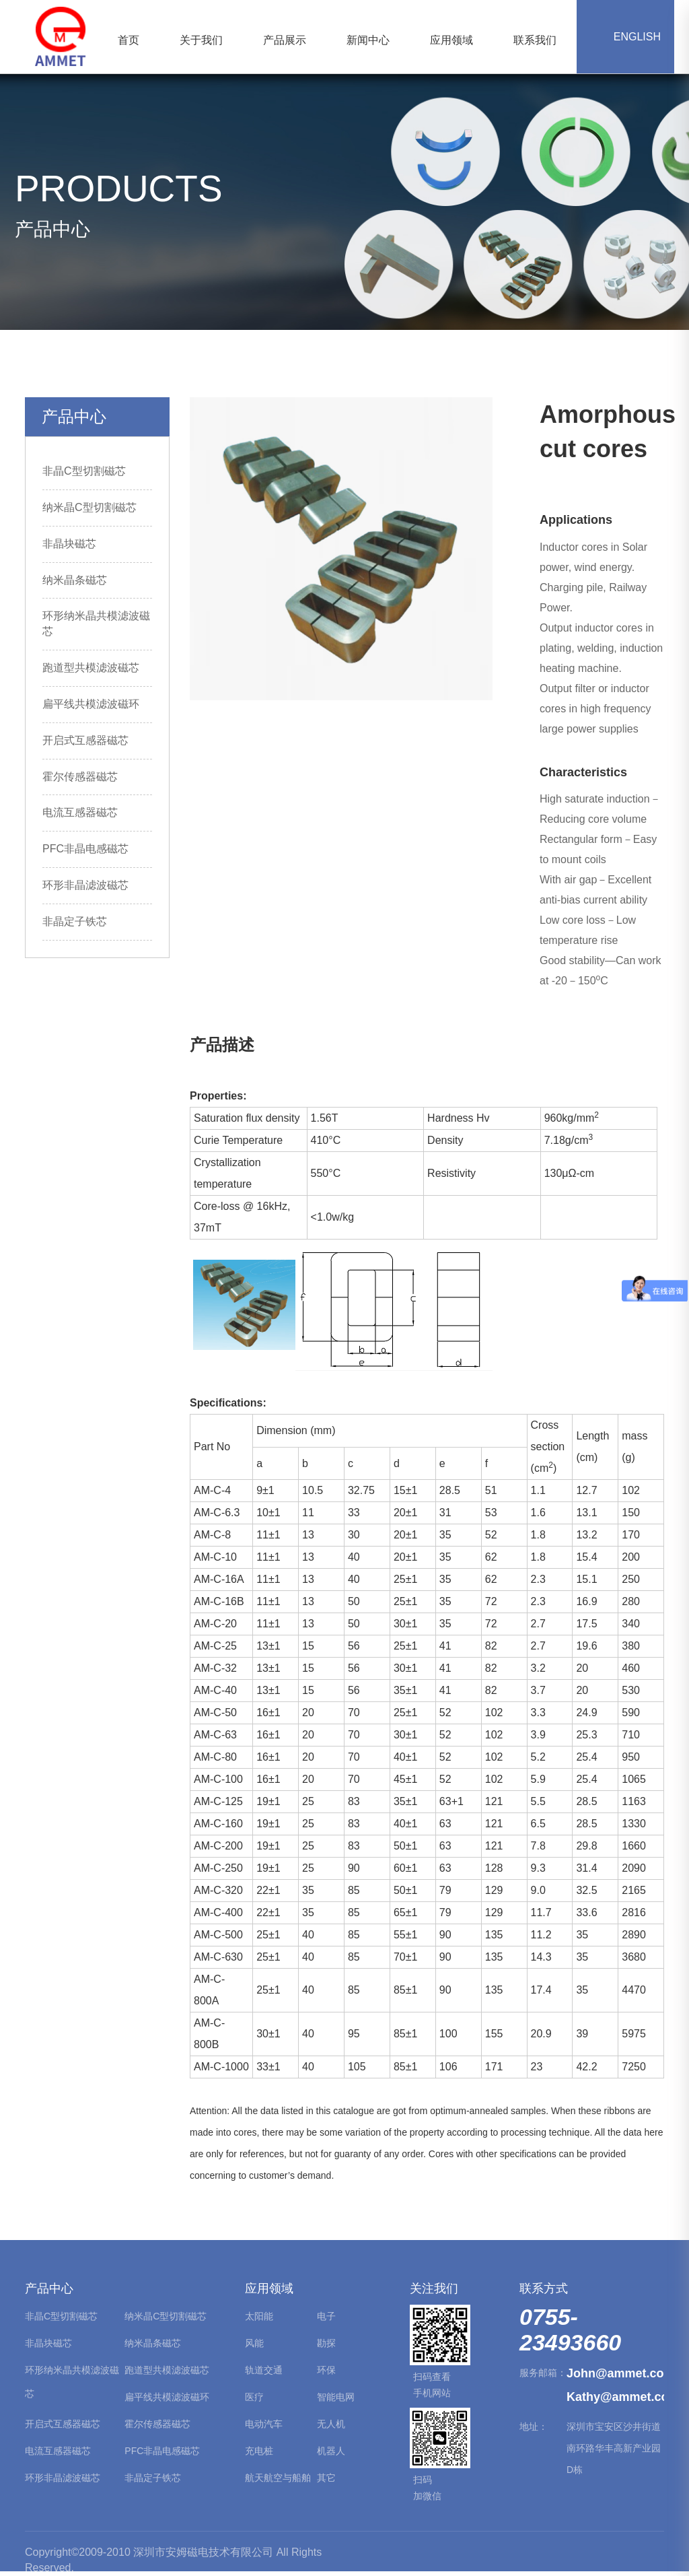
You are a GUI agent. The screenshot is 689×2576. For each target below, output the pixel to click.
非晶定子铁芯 (74, 921)
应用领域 (451, 40)
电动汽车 (264, 2423)
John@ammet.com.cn (615, 2373)
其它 (326, 2477)
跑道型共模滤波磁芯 (90, 667)
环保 (326, 2370)
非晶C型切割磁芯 (84, 471)
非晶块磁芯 (69, 543)
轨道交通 (264, 2370)
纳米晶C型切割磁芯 (89, 507)
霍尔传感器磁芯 (80, 776)
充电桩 (259, 2450)
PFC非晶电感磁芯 (85, 848)
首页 (128, 40)
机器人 (331, 2450)
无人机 (331, 2423)
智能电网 (336, 2397)
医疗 (254, 2397)
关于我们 (201, 40)
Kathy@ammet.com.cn (615, 2397)
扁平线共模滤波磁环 (90, 704)
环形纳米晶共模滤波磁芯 (72, 2382)
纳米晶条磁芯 (74, 580)
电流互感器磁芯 (80, 812)
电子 (326, 2316)
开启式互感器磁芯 (85, 740)
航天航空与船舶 (278, 2477)
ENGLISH (625, 37)
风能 (254, 2343)
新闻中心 (368, 40)
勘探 (326, 2343)
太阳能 (259, 2316)
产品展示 (284, 40)
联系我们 (534, 40)
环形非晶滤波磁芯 (85, 885)
